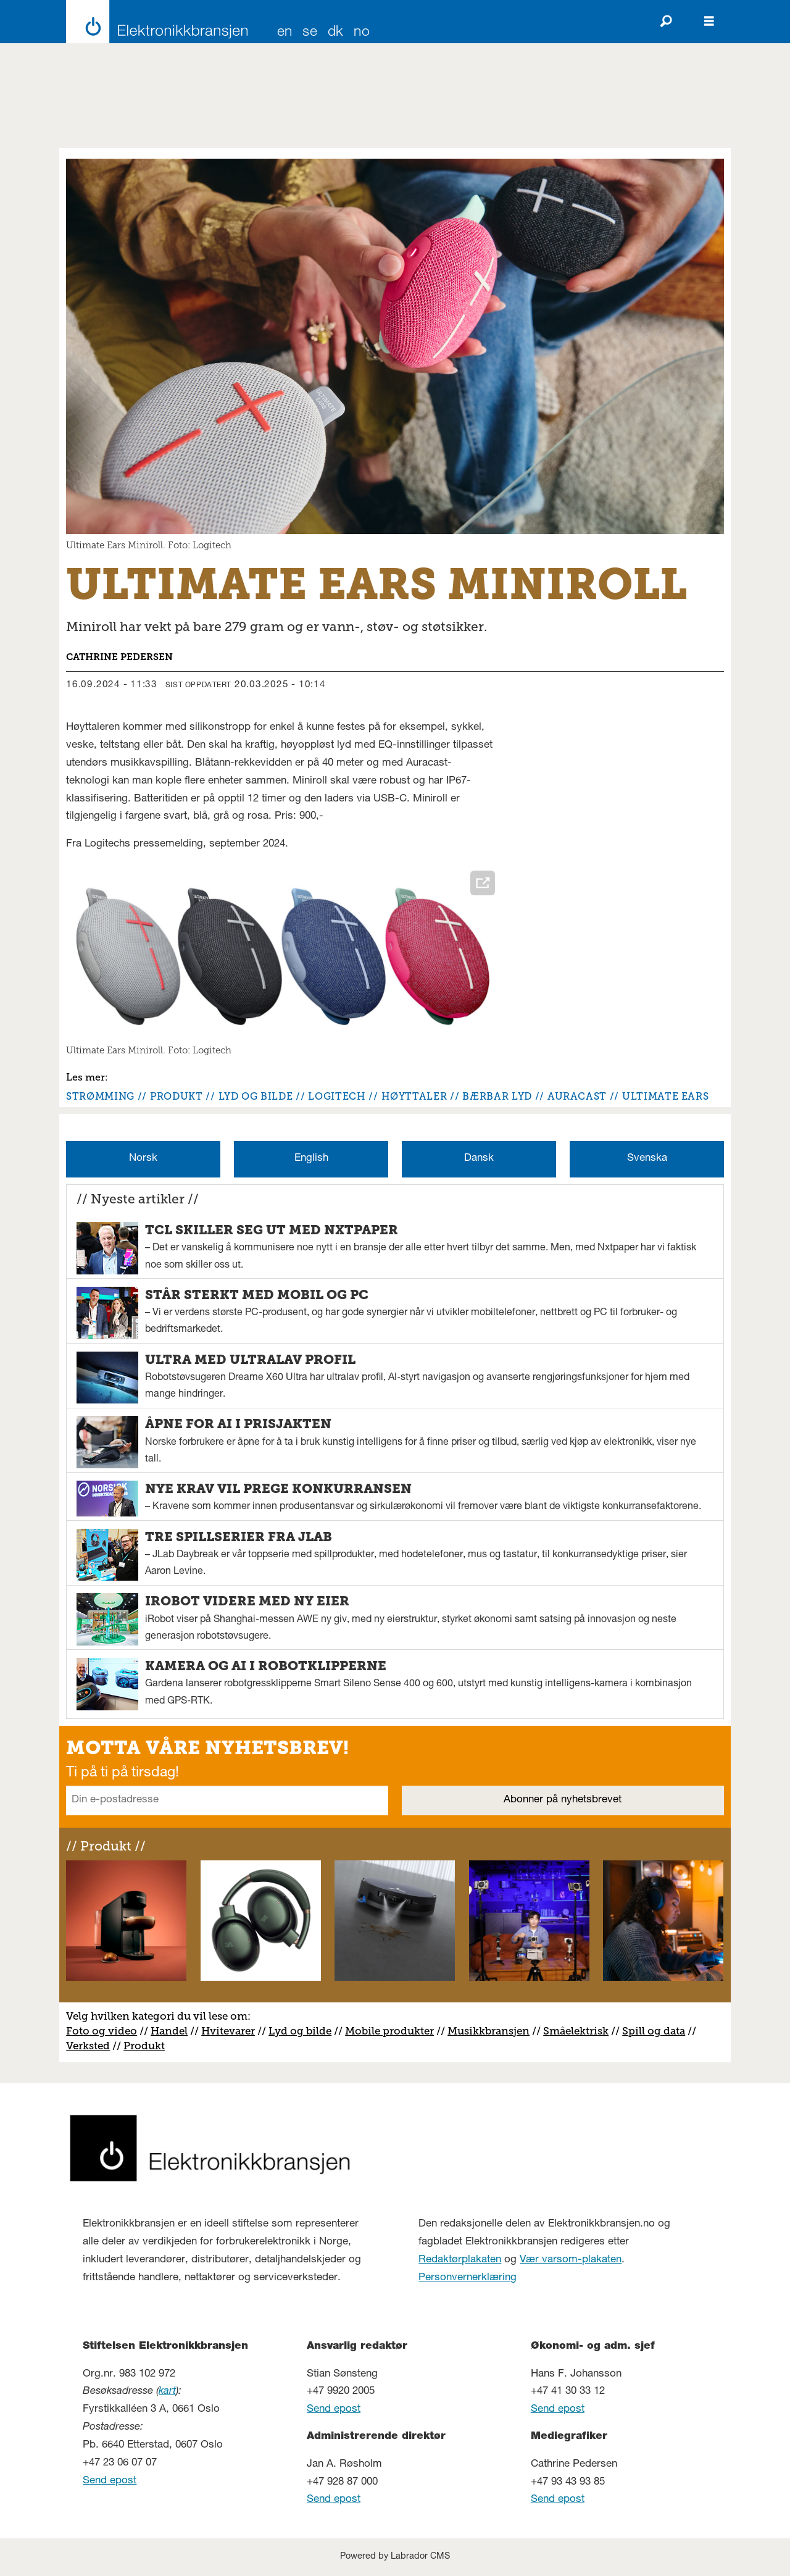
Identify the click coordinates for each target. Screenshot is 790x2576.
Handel (169, 2031)
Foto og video (101, 2031)
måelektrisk (579, 2031)
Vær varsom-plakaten (571, 2260)
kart (167, 2391)
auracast (577, 1096)
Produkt (144, 2045)
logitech (336, 1096)
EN (285, 33)
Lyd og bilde (299, 2031)
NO (362, 33)
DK (336, 33)
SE (309, 33)
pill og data (656, 2031)
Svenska (647, 1158)
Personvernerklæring (467, 2278)
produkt (176, 1096)
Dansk (479, 1158)
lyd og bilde (255, 1096)
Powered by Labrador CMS (395, 2557)
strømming (100, 1096)
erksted (91, 2045)
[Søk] (666, 21)
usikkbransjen (493, 2031)
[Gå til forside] (153, 21)
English (311, 1158)
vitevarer (232, 2031)
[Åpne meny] (709, 21)
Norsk (143, 1158)
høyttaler (414, 1096)
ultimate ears (665, 1096)
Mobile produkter (389, 2031)
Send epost (109, 2481)
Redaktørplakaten (459, 2260)
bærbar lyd (496, 1096)
